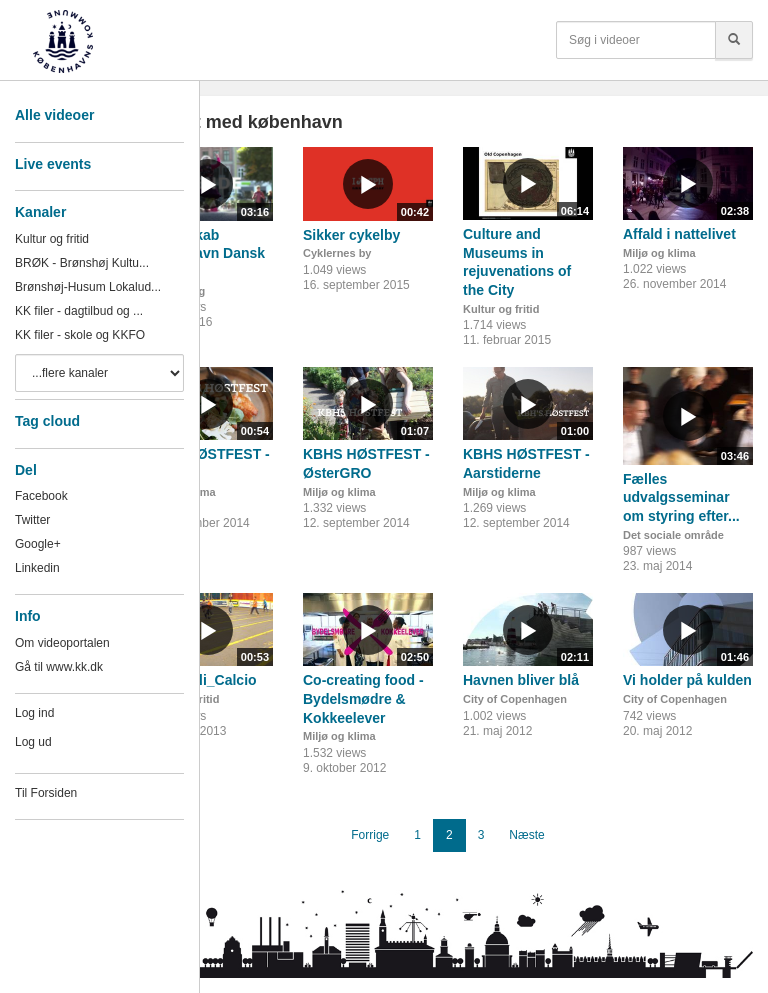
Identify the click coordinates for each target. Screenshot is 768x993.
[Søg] (734, 40)
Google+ (38, 544)
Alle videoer (54, 115)
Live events (53, 164)
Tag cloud (47, 421)
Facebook (41, 496)
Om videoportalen (62, 643)
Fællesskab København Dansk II (204, 253)
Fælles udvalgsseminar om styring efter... (681, 497)
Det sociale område (673, 535)
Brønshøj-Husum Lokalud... (88, 287)
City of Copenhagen (515, 699)
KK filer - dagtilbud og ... (79, 311)
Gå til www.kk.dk (59, 667)
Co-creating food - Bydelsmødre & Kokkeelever (363, 698)
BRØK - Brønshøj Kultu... (82, 263)
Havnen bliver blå (521, 680)
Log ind (34, 713)
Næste (526, 835)
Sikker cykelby (351, 235)
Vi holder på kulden (687, 680)
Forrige (370, 835)
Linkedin (37, 568)
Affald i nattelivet (679, 234)
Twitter (32, 520)
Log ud (33, 742)
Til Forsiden (46, 793)
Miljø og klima (659, 253)
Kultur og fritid (52, 239)
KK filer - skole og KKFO (80, 335)
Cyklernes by (337, 253)
